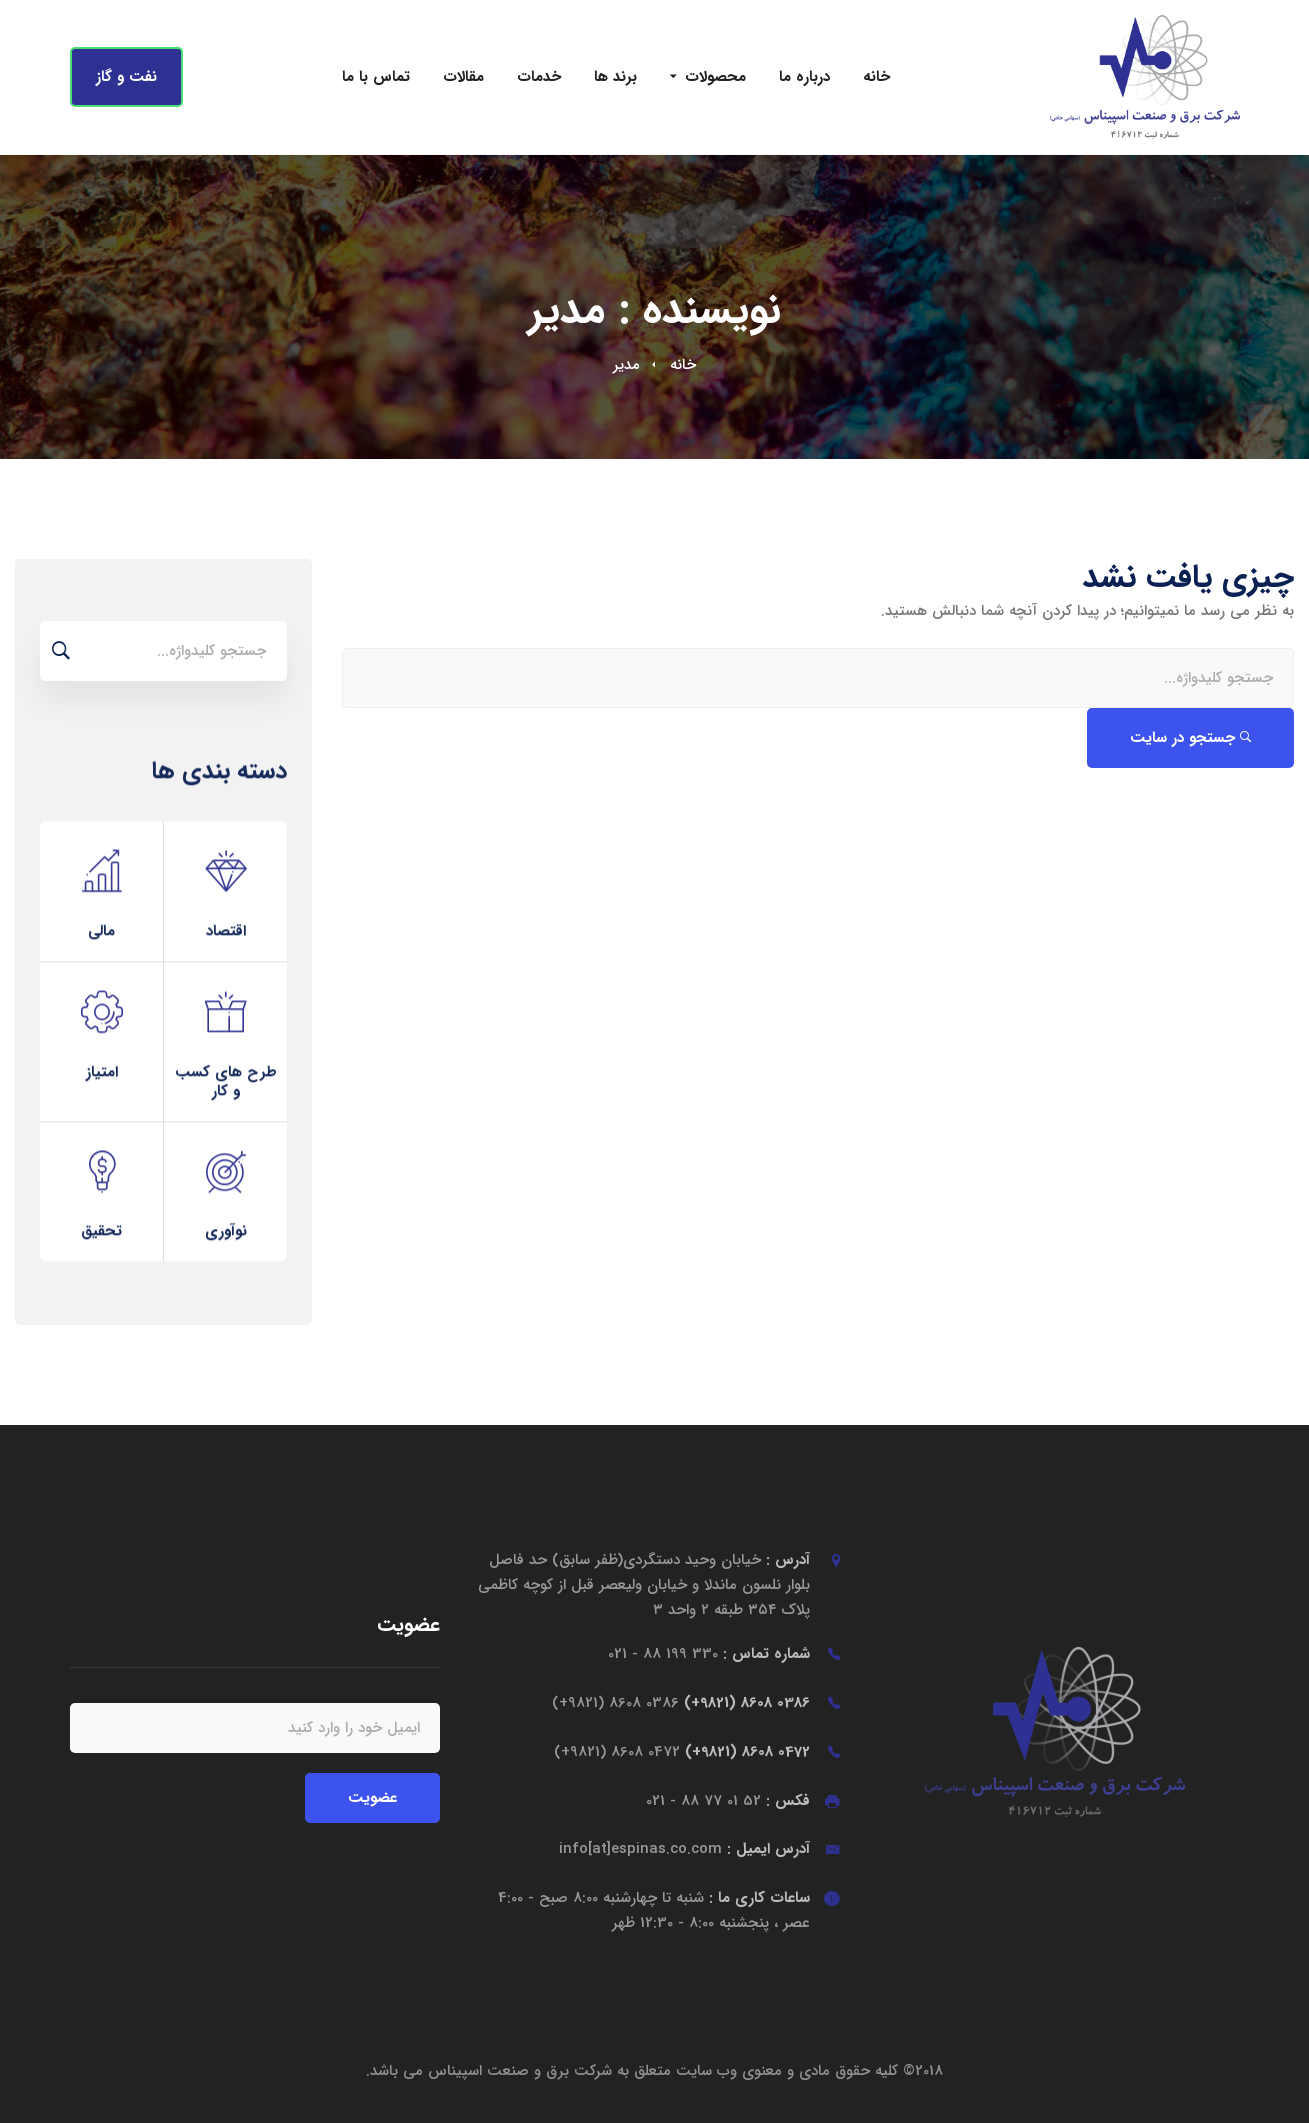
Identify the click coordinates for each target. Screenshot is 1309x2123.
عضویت (372, 1798)
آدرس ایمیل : (684, 1849)
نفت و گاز (126, 77)
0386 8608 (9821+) (681, 1703)
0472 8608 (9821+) (682, 1752)
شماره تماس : (709, 1654)
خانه (683, 365)
